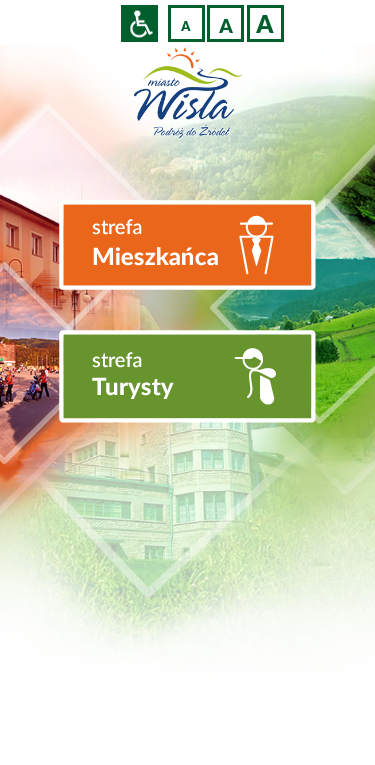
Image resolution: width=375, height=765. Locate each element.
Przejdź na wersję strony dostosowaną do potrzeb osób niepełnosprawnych (139, 23)
